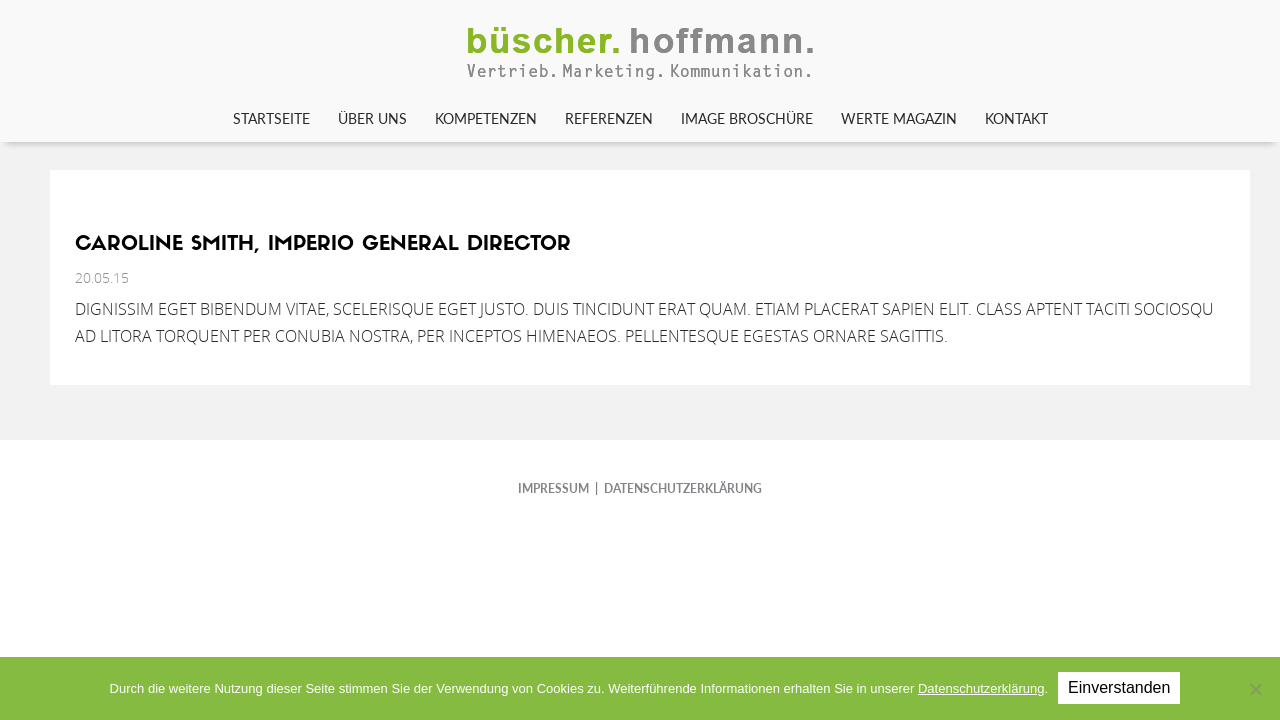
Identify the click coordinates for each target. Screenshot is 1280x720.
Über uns (372, 118)
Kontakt (1016, 118)
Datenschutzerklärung (981, 688)
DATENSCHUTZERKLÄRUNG (683, 488)
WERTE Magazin (899, 118)
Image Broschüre (747, 118)
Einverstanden (1119, 687)
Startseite (271, 118)
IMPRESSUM (553, 488)
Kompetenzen (486, 118)
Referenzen (609, 118)
